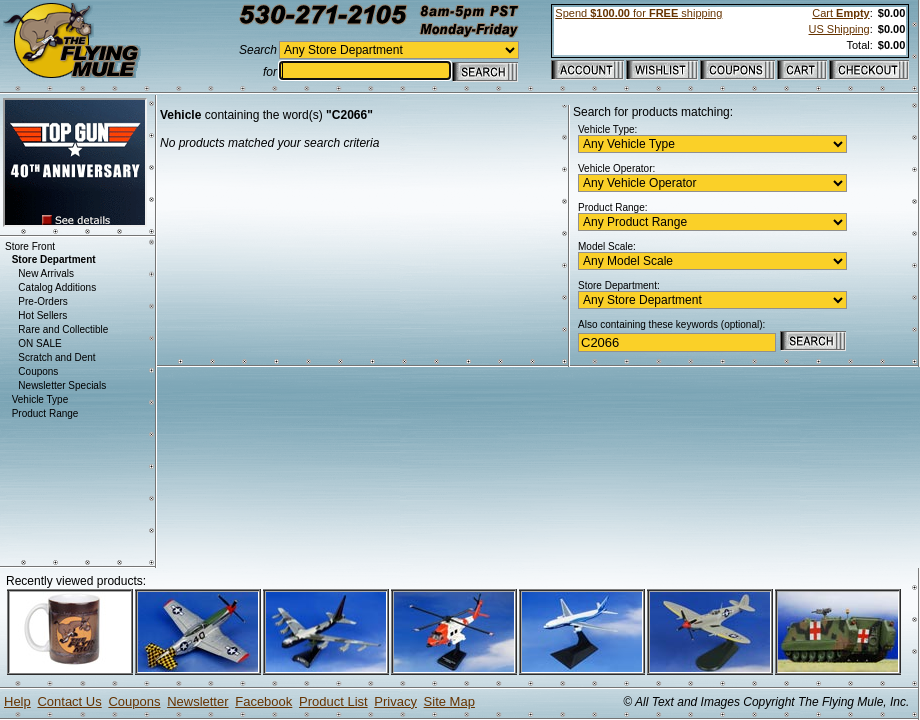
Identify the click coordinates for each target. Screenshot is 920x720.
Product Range (45, 413)
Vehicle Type (40, 399)
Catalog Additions (57, 287)
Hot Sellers (42, 315)
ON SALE (39, 343)
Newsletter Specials (62, 385)
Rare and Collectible (63, 329)
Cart (840, 13)
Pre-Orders (42, 301)
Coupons (38, 371)
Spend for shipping (638, 13)
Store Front (30, 246)
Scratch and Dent (56, 357)
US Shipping (839, 29)
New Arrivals (46, 273)
